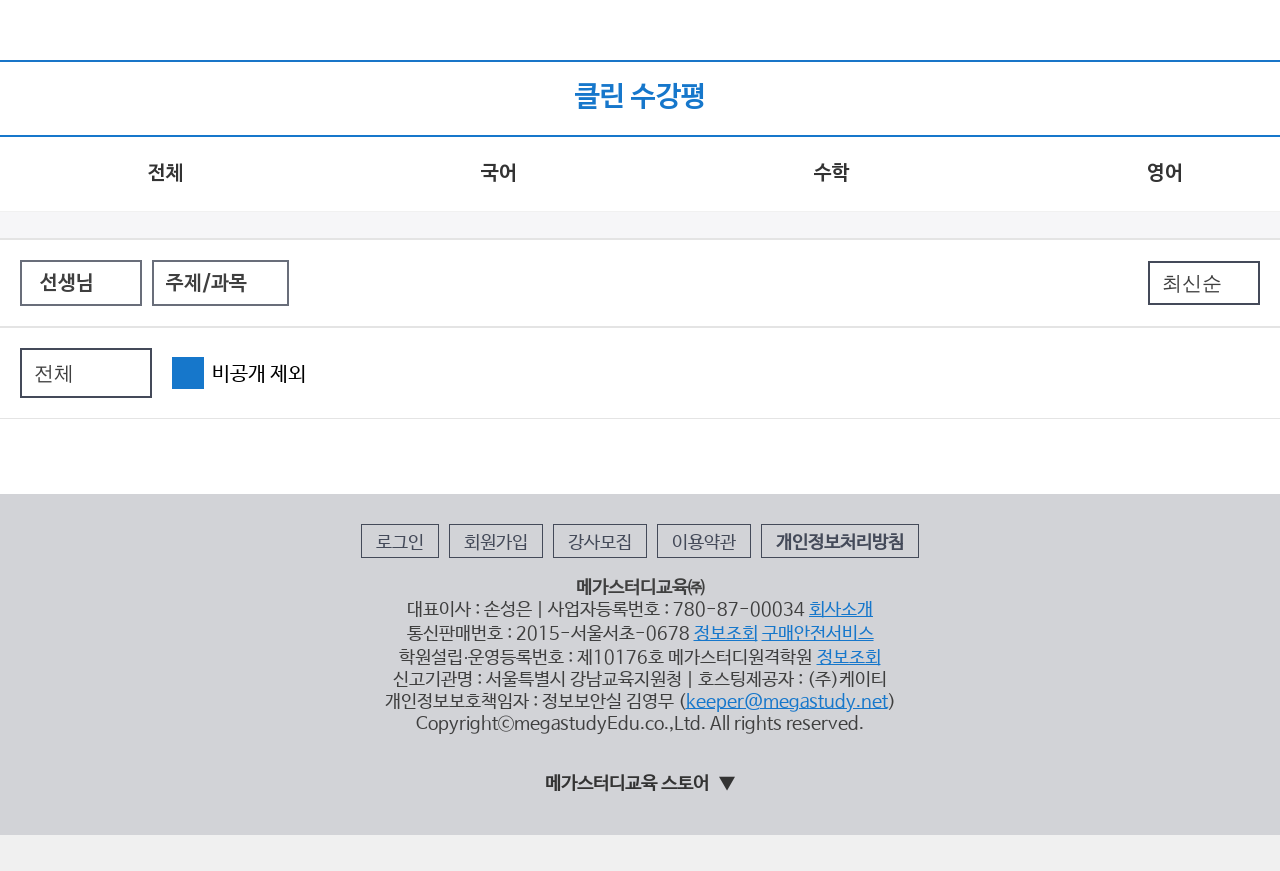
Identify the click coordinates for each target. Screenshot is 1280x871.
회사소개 (841, 610)
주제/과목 (206, 284)
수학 (832, 174)
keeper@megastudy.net (787, 702)
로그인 (400, 543)
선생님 (67, 284)
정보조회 (726, 634)
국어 (499, 174)
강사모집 (600, 543)
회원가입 (496, 543)
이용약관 (704, 543)
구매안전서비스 (818, 634)
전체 (166, 174)
